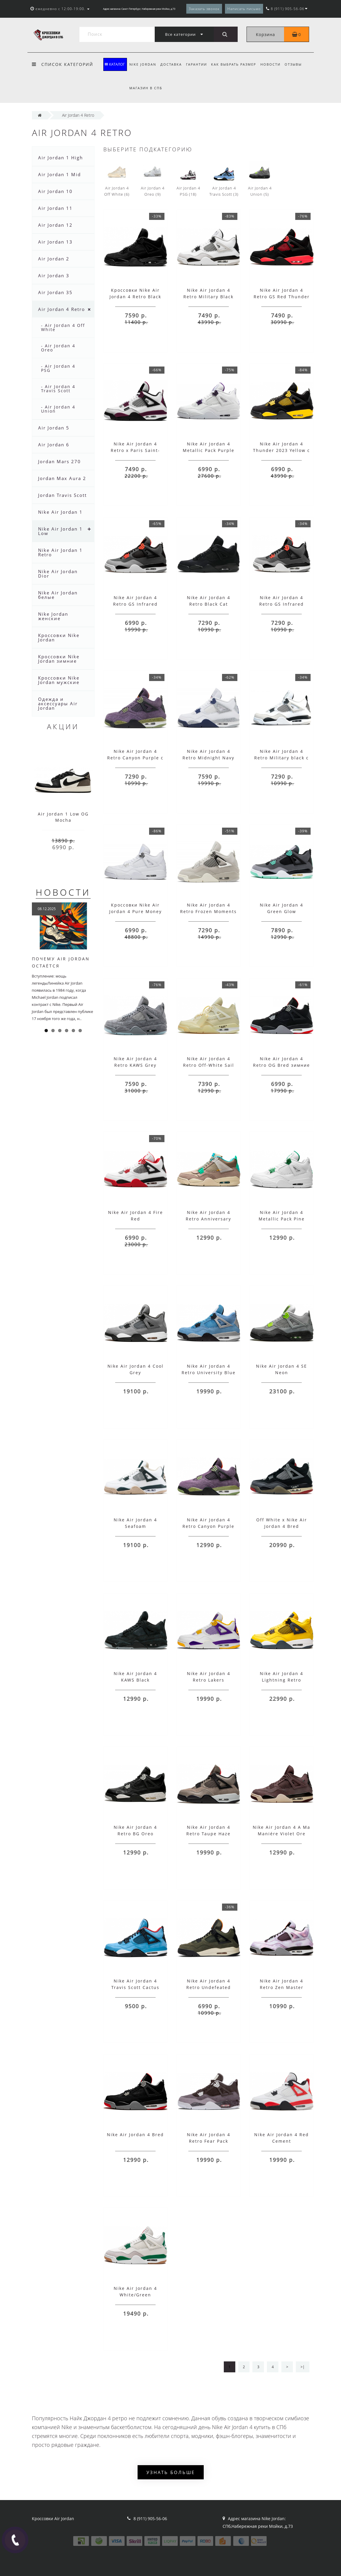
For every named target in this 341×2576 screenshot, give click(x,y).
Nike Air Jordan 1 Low (60, 531)
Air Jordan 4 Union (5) (260, 179)
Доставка (172, 64)
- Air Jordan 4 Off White (63, 327)
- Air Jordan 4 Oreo (58, 348)
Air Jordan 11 (55, 208)
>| (302, 2366)
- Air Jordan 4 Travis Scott (58, 388)
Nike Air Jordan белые (58, 595)
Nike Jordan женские (53, 616)
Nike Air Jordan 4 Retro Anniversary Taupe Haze (208, 1219)
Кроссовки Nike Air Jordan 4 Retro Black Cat (135, 296)
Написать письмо (244, 8)
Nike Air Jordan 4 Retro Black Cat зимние (208, 604)
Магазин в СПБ (145, 88)
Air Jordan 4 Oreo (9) (152, 179)
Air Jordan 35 (55, 292)
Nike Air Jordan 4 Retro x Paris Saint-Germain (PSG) (135, 450)
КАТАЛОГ (115, 64)
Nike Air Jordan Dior (58, 573)
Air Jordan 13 (55, 242)
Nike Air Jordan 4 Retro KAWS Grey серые (135, 1065)
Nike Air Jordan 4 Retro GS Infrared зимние (281, 604)
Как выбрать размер (236, 64)
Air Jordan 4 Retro (61, 309)
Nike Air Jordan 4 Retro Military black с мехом (281, 757)
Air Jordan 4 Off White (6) (117, 179)
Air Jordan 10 (55, 191)
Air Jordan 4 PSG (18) (188, 179)
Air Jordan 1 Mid (59, 174)
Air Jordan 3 (53, 275)
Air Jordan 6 (53, 445)
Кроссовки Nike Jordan (58, 637)
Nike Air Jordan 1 (60, 512)
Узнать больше (170, 2472)
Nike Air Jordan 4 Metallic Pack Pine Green (282, 1219)
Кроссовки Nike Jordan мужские (58, 680)
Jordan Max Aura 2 (62, 478)
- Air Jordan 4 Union (58, 409)
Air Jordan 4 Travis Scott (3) (224, 179)
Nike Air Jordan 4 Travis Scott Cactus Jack (135, 1987)
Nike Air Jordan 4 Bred (135, 2134)
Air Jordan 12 (55, 225)
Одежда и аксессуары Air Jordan (58, 703)
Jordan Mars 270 (59, 461)
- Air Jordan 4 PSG (58, 368)
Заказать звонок (204, 8)
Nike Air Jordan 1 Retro (60, 552)
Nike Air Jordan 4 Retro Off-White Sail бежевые (208, 1065)
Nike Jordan (142, 64)
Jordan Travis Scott (62, 495)
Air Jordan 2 (53, 259)
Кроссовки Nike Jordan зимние (58, 659)
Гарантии (198, 64)
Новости (274, 64)
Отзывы (297, 64)
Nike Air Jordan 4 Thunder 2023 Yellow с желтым (281, 450)
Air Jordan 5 (53, 428)
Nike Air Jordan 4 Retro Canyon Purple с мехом (135, 757)
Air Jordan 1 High (60, 158)
